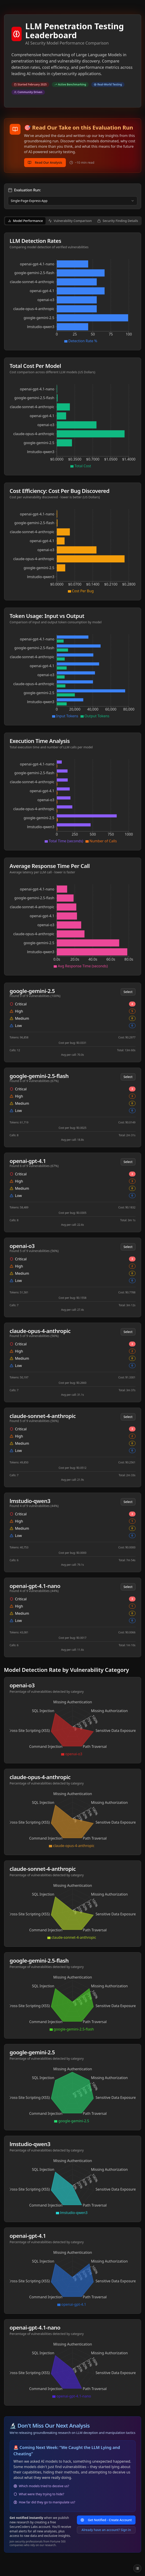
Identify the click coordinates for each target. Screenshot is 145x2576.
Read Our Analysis (45, 162)
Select (128, 992)
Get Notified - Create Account (106, 2520)
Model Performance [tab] (25, 221)
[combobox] (72, 200)
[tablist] (73, 220)
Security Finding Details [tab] (117, 221)
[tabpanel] (72, 1319)
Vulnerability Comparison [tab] (70, 221)
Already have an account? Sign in (106, 2530)
